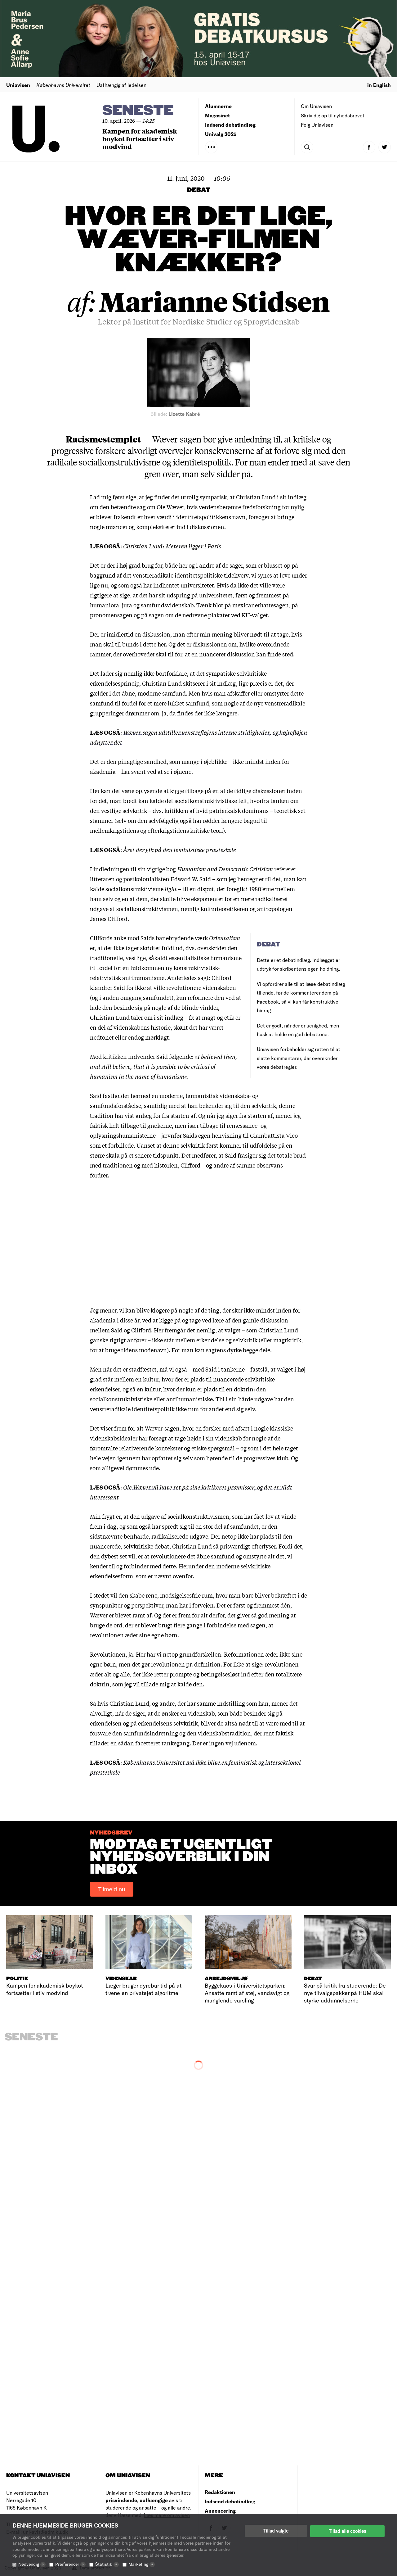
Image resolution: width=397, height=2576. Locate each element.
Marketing (141, 2564)
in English (379, 85)
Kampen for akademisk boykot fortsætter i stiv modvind (139, 138)
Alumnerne (218, 106)
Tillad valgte (275, 2530)
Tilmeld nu (111, 1889)
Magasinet (217, 115)
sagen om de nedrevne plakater (189, 615)
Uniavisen (18, 85)
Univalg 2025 (221, 134)
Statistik (107, 2564)
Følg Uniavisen (317, 125)
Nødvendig (32, 2564)
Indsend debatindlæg (230, 125)
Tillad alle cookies (347, 2530)
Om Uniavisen (316, 106)
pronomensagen (111, 615)
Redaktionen (220, 2492)
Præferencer (70, 2564)
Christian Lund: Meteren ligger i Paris (172, 546)
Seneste (138, 110)
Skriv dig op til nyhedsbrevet (332, 115)
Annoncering (220, 2511)
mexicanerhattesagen (260, 605)
